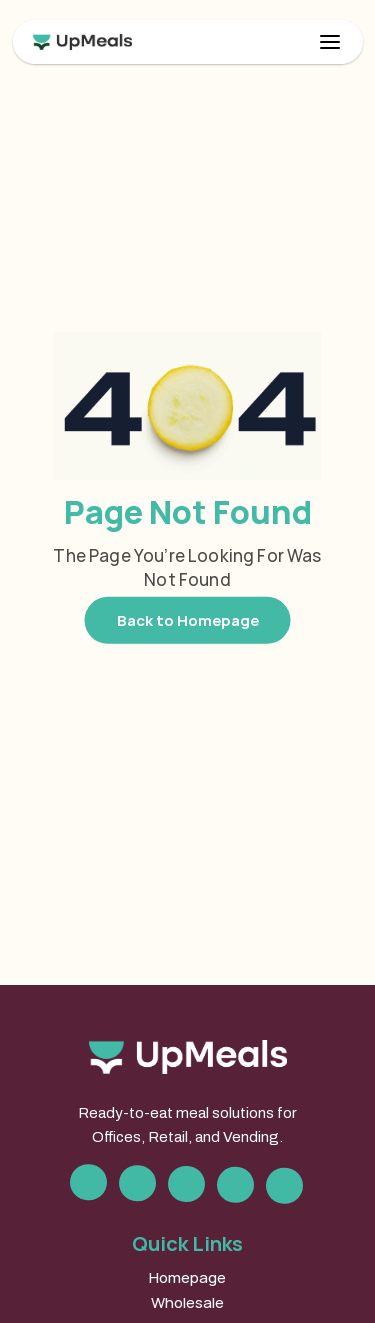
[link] (188, 42)
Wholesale (187, 1302)
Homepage (187, 1277)
